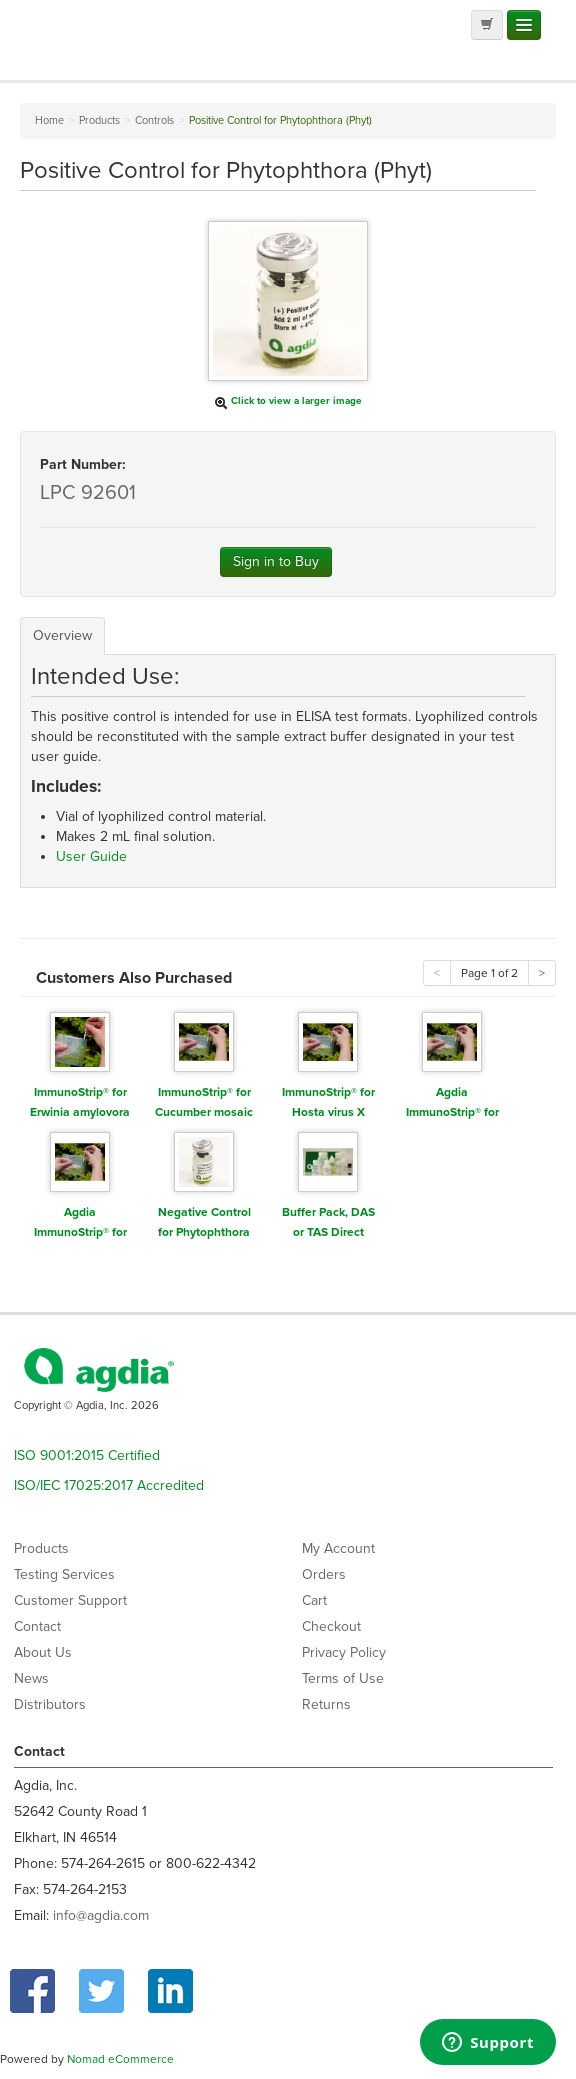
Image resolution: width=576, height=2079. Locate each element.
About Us (43, 1652)
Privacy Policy (344, 1652)
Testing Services (64, 1574)
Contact (37, 1626)
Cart (314, 1600)
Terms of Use (343, 1678)
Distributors (50, 1704)
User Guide (91, 856)
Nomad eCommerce (120, 2059)
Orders (324, 1574)
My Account (338, 1548)
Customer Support (70, 1600)
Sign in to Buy (276, 561)
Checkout (331, 1626)
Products (41, 1548)
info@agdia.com (101, 1915)
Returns (326, 1704)
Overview (62, 635)
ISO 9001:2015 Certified (87, 1455)
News (31, 1678)
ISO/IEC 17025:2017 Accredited (109, 1485)
